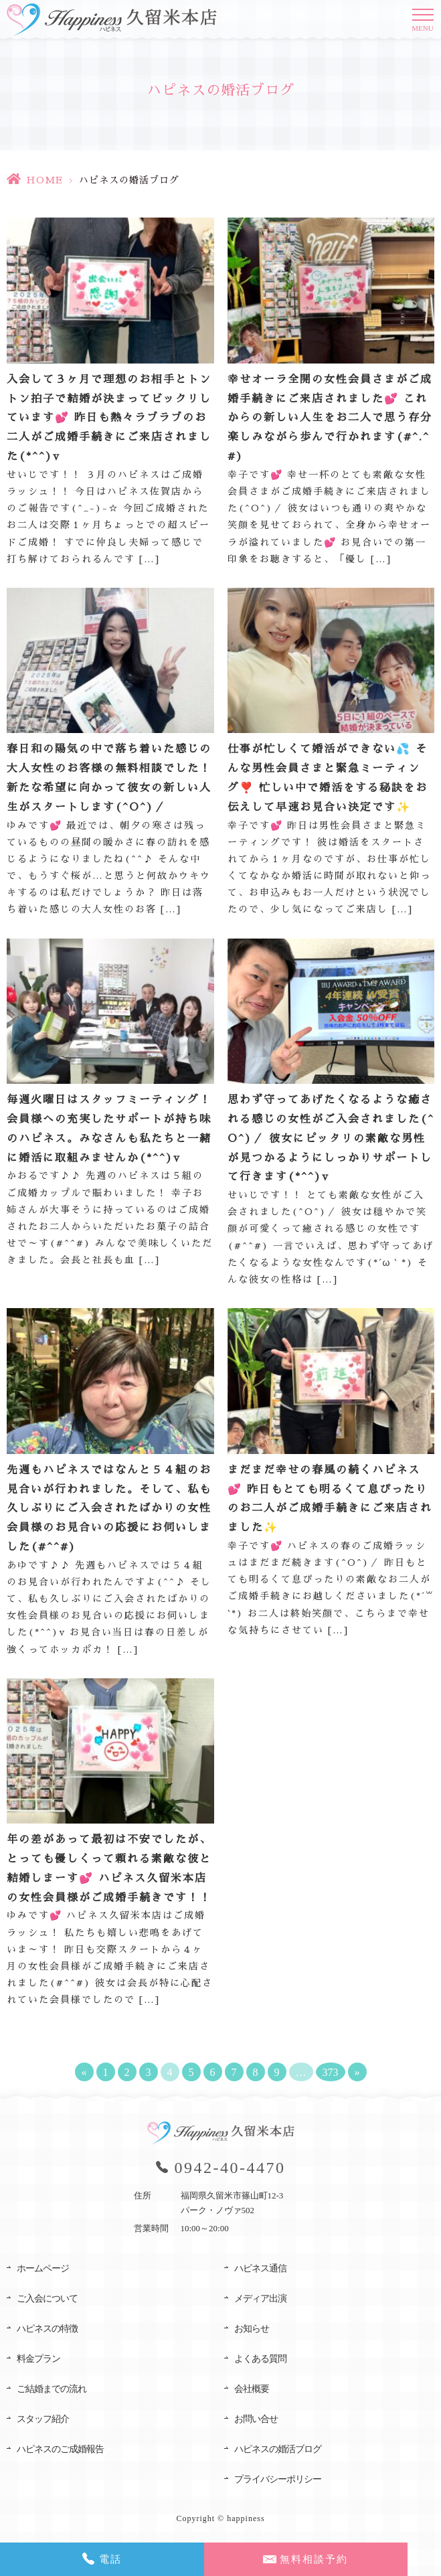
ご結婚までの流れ (51, 2389)
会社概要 (251, 2389)
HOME (44, 180)
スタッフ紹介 (43, 2419)
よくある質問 (260, 2359)
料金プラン (38, 2359)
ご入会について (47, 2298)
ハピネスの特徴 (47, 2329)
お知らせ (251, 2329)
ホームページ (43, 2268)
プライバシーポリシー (277, 2479)
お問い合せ (256, 2419)
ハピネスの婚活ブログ (277, 2449)
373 (331, 2072)
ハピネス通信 (260, 2268)
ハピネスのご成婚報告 (60, 2449)
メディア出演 (260, 2298)
